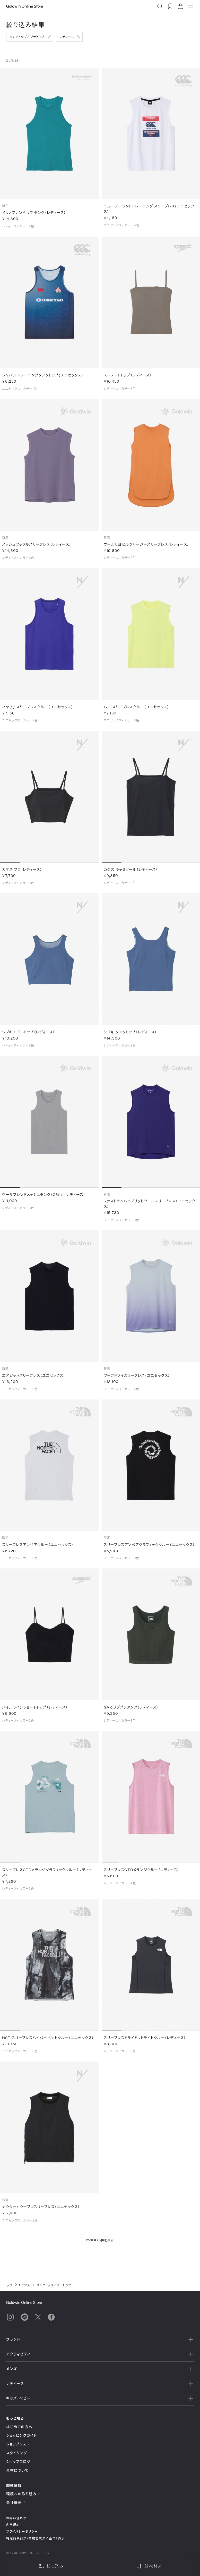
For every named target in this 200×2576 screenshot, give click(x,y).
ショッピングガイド (21, 2435)
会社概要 (16, 2502)
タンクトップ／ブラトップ (27, 37)
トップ (8, 2285)
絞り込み (51, 2566)
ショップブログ (18, 2461)
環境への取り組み (23, 2493)
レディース (66, 37)
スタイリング (16, 2452)
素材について (17, 2470)
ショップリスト (17, 2444)
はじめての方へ (19, 2426)
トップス (24, 2285)
